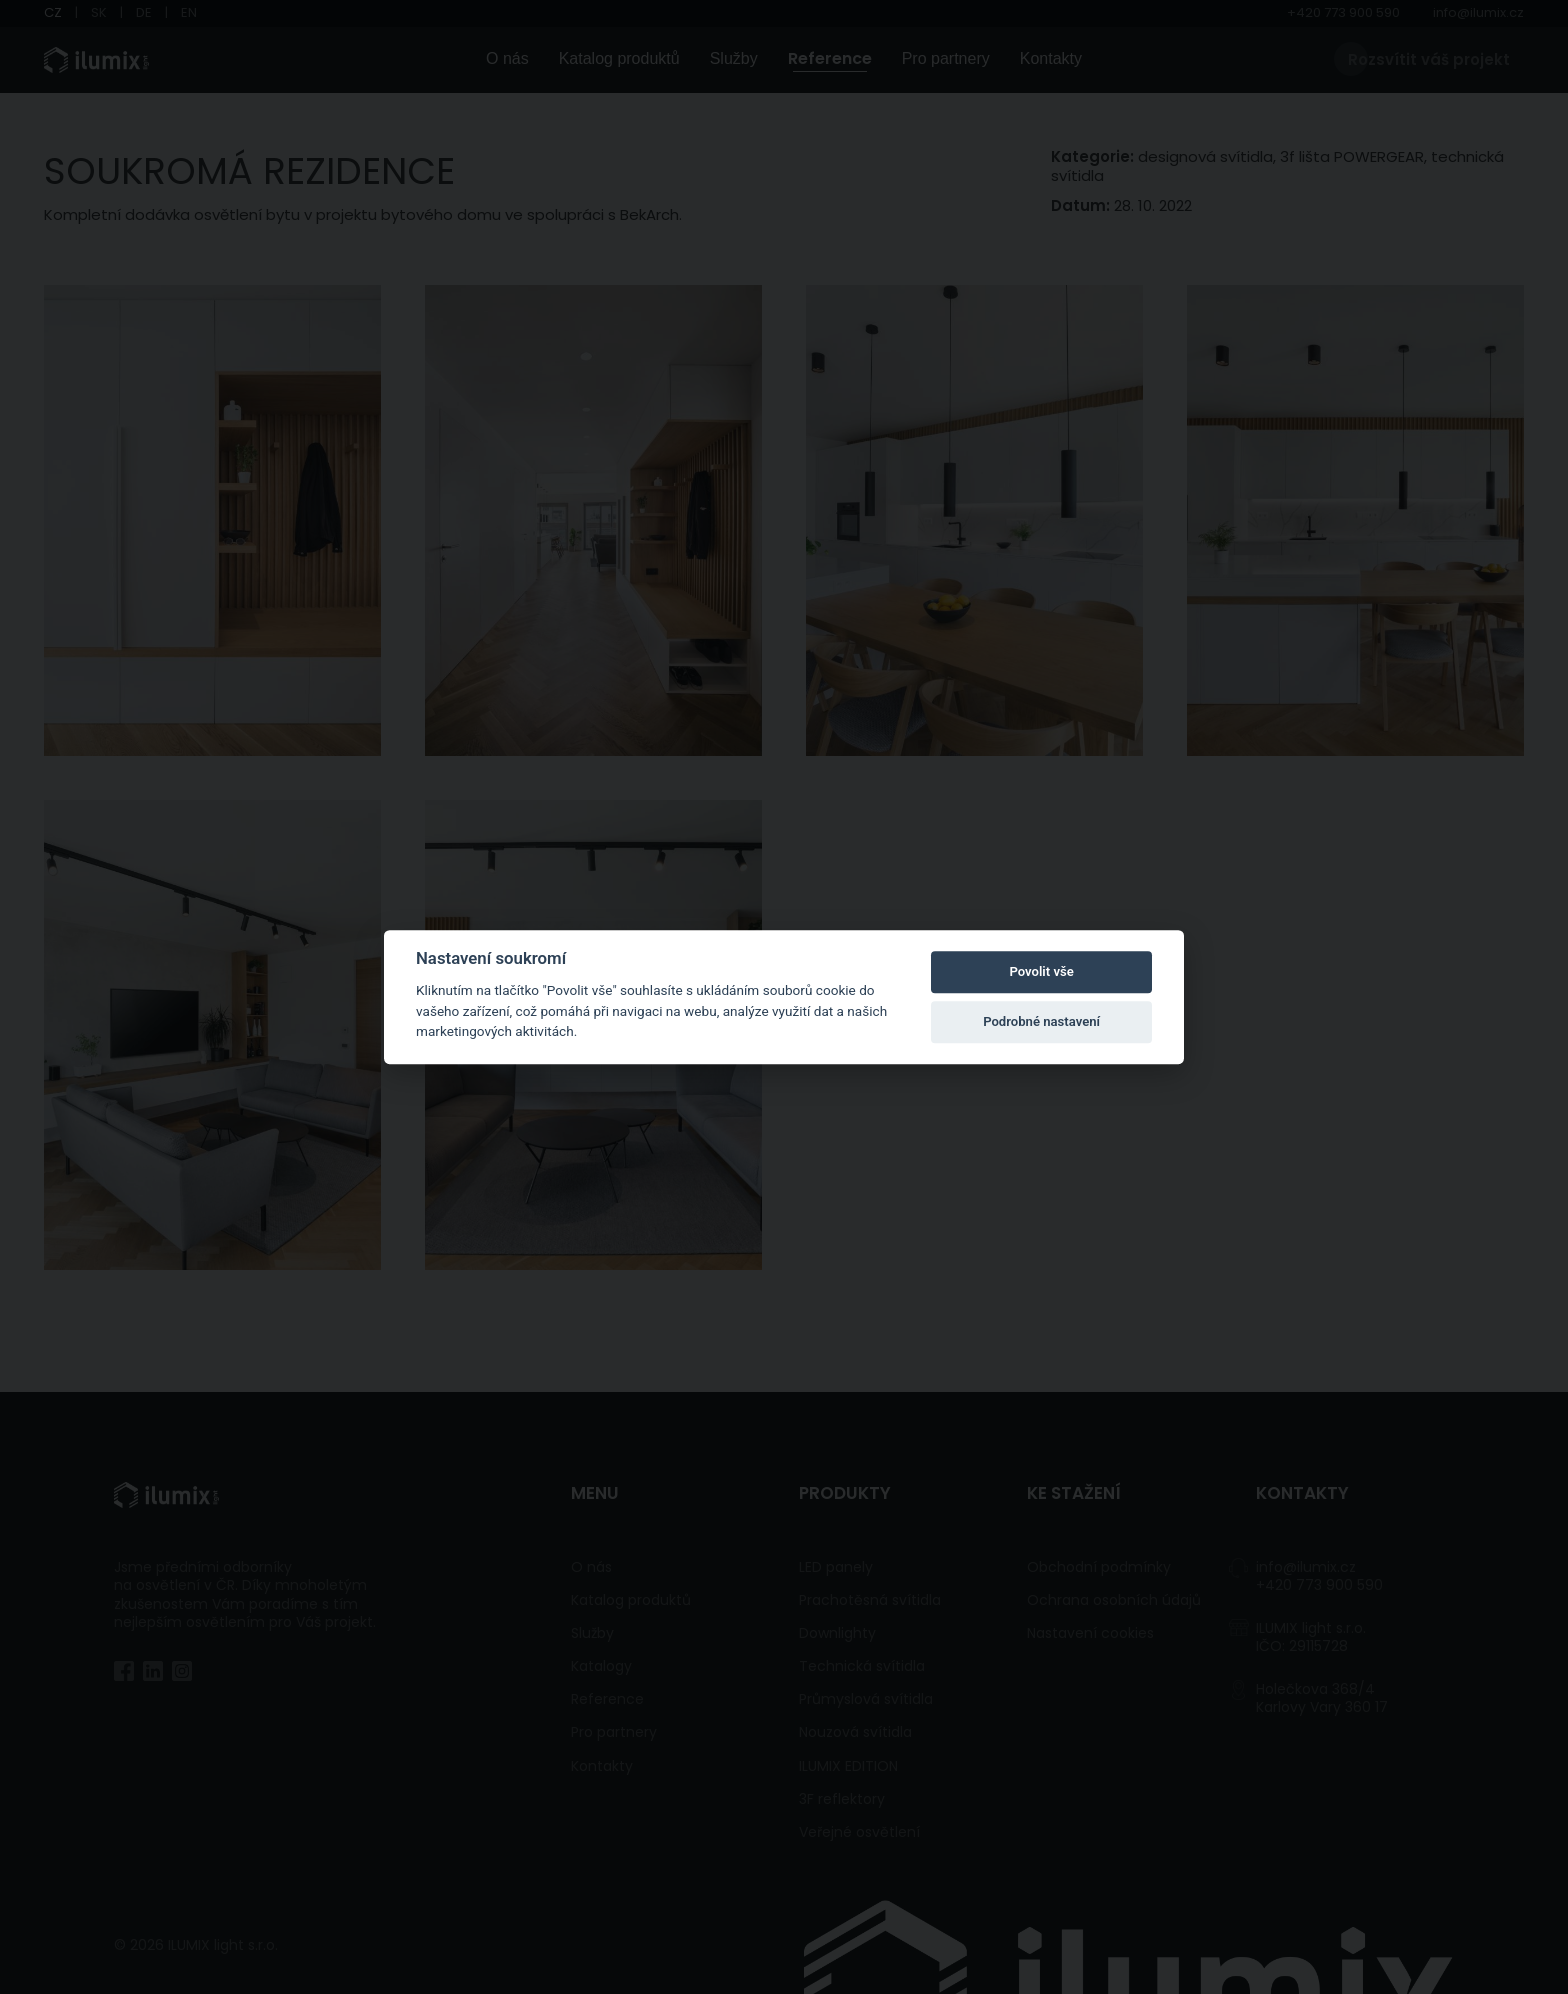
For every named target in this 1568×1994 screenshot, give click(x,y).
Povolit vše (1041, 971)
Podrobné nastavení (1041, 1021)
